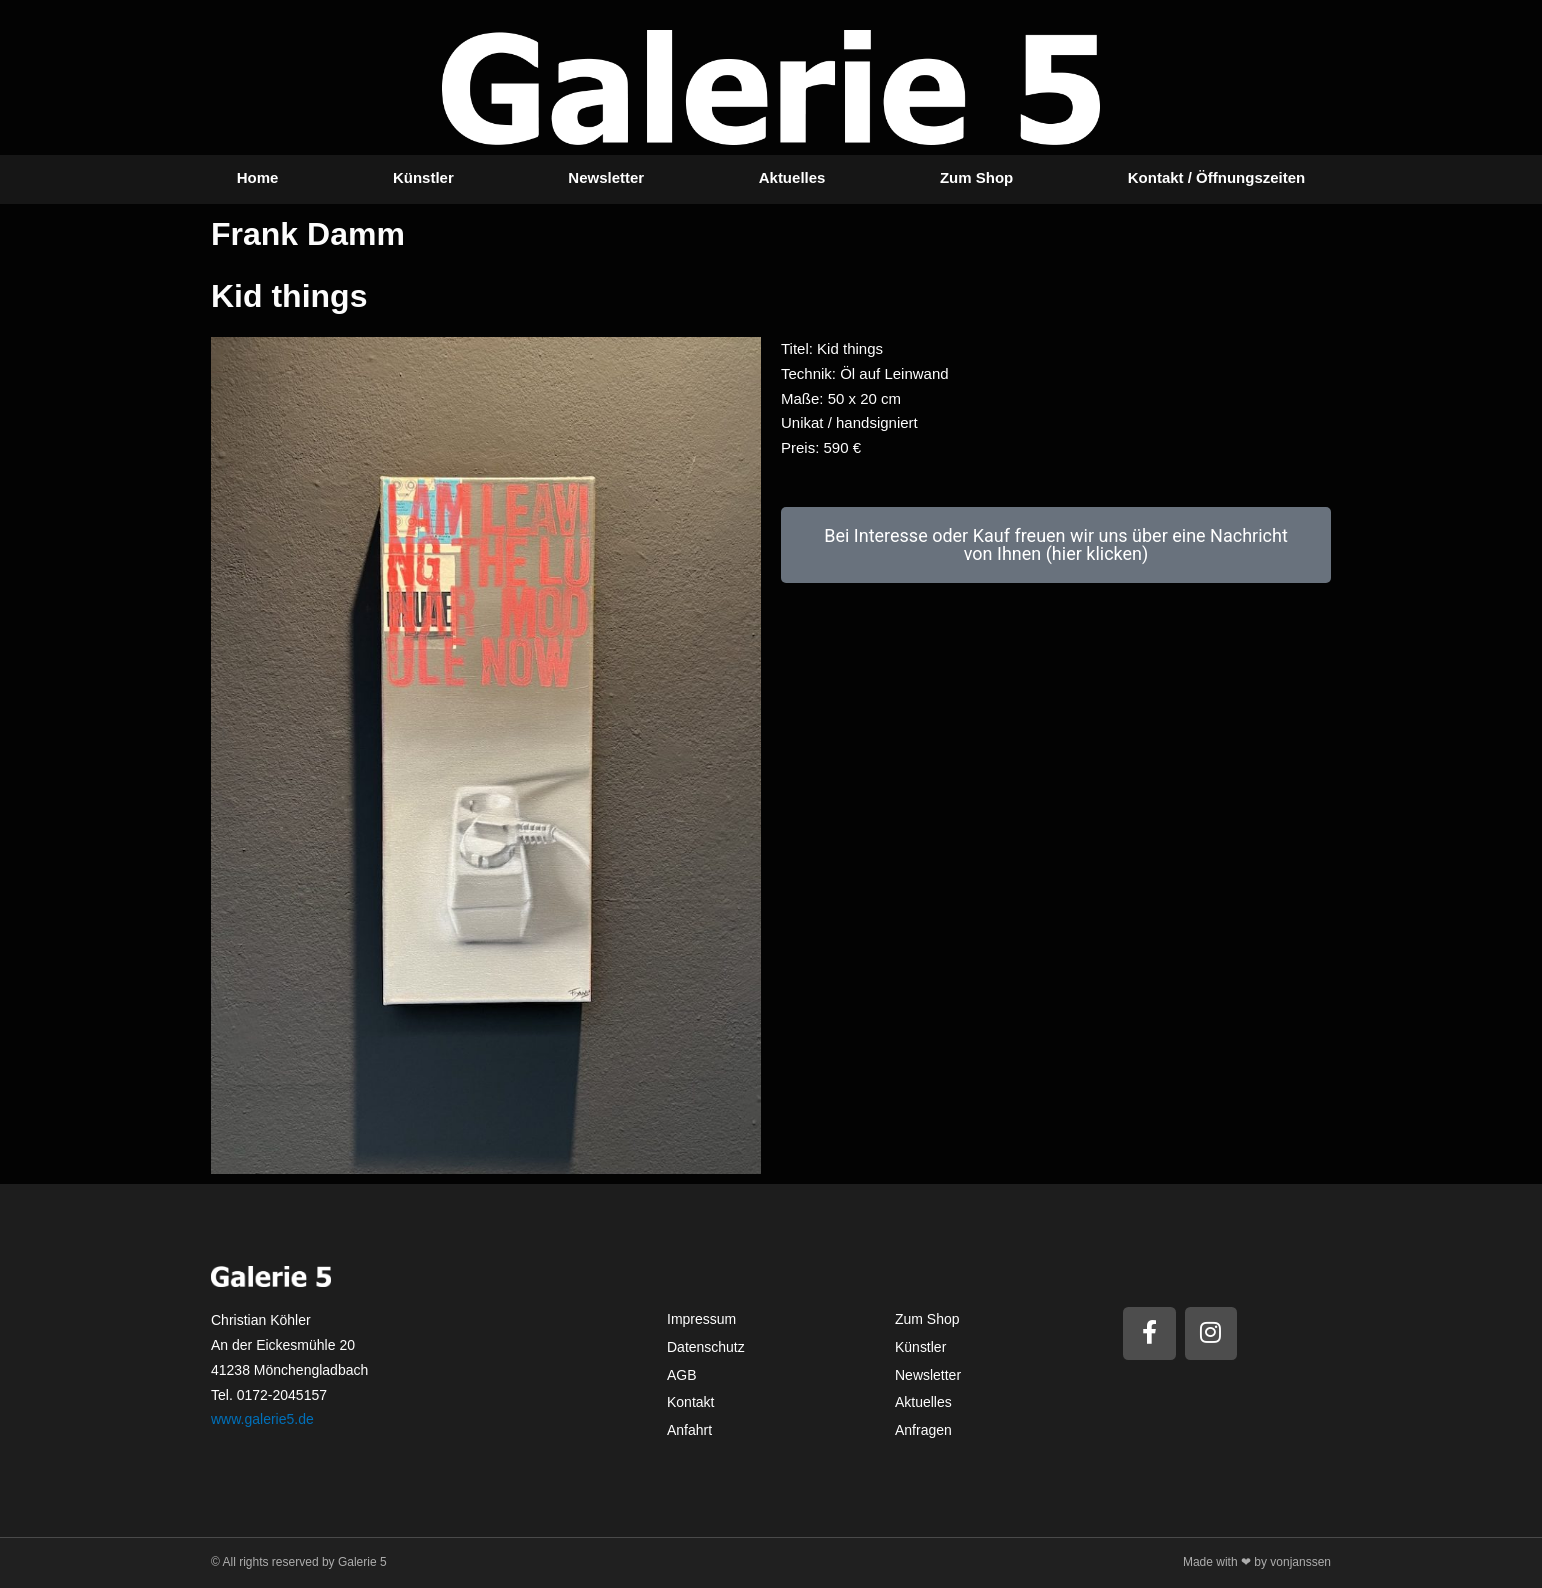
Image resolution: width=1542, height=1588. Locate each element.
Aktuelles (792, 177)
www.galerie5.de (262, 1419)
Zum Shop (976, 177)
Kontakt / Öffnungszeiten (1217, 177)
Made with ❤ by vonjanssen (1257, 1562)
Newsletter (606, 177)
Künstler (423, 177)
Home (258, 177)
